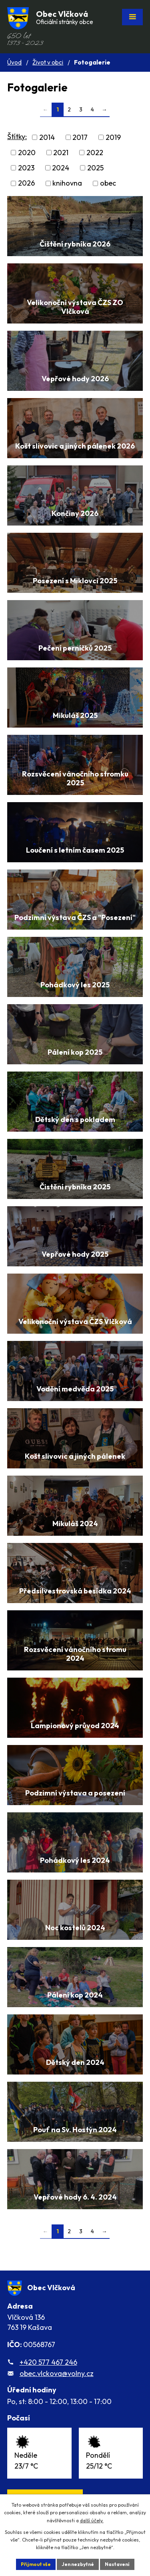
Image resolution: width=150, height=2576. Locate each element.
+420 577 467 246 (48, 2362)
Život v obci (47, 62)
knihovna (67, 183)
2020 (27, 152)
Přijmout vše (36, 2564)
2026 (26, 183)
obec (108, 183)
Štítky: (17, 136)
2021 (60, 152)
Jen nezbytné (78, 2564)
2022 (94, 152)
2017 (80, 137)
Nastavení (117, 2564)
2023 (26, 167)
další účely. (92, 2520)
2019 (113, 137)
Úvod (14, 62)
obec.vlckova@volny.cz (57, 2373)
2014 (47, 137)
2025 (95, 167)
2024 (60, 167)
